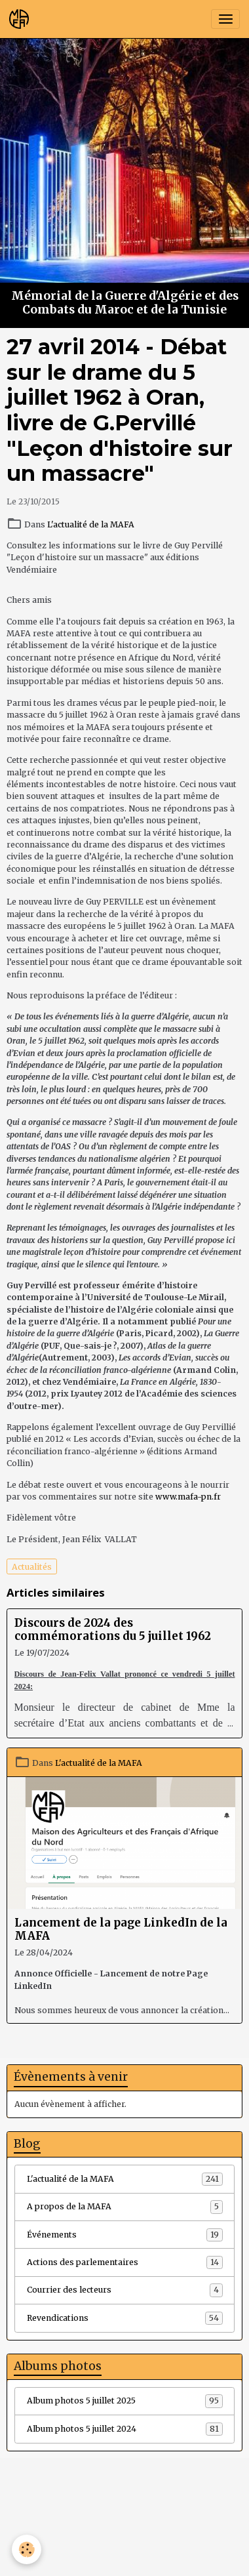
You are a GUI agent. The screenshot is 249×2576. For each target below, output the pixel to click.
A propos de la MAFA (125, 2206)
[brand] (21, 19)
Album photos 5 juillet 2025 (125, 2400)
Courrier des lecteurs (125, 2290)
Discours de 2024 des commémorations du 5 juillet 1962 (112, 1629)
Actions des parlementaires (125, 2262)
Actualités (32, 1567)
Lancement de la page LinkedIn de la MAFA (120, 1929)
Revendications (125, 2318)
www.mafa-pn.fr (188, 1497)
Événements (125, 2234)
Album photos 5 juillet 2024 (125, 2429)
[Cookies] (26, 2549)
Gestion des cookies (124, 2561)
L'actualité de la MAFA (90, 524)
